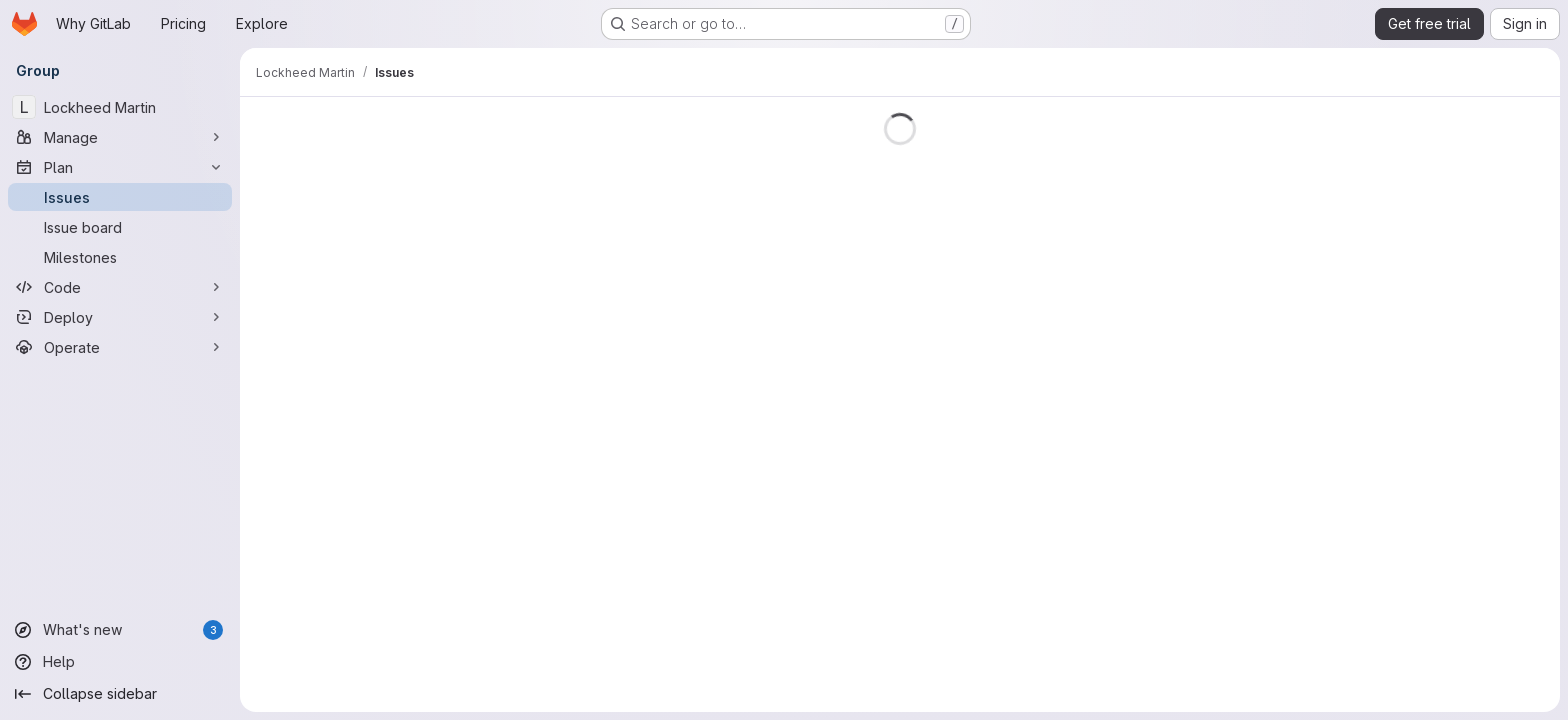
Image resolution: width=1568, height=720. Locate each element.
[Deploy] (120, 317)
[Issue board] (120, 227)
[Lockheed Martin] (120, 107)
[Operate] (120, 347)
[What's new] (120, 630)
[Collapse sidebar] (120, 694)
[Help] (120, 662)
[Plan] (120, 167)
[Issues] (120, 197)
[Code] (120, 287)
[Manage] (120, 137)
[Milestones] (120, 257)
